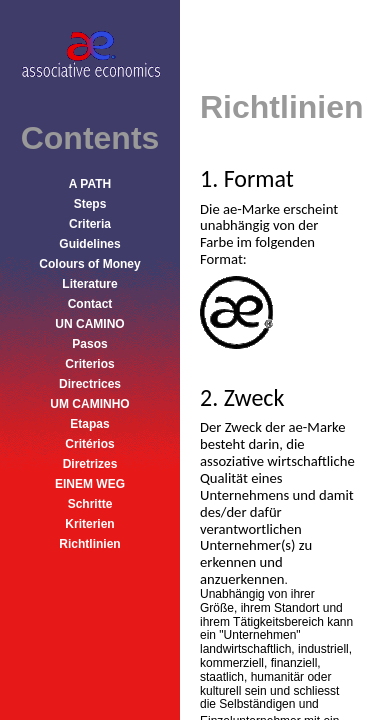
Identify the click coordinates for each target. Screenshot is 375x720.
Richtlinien (89, 544)
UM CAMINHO (89, 404)
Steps (90, 204)
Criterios (89, 364)
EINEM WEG (90, 484)
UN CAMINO (89, 324)
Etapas (89, 424)
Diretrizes (90, 464)
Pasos (89, 344)
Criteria (90, 224)
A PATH (90, 184)
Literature (89, 284)
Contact (90, 304)
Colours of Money (89, 264)
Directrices (90, 384)
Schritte (90, 504)
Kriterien (89, 524)
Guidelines (89, 244)
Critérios (89, 444)
